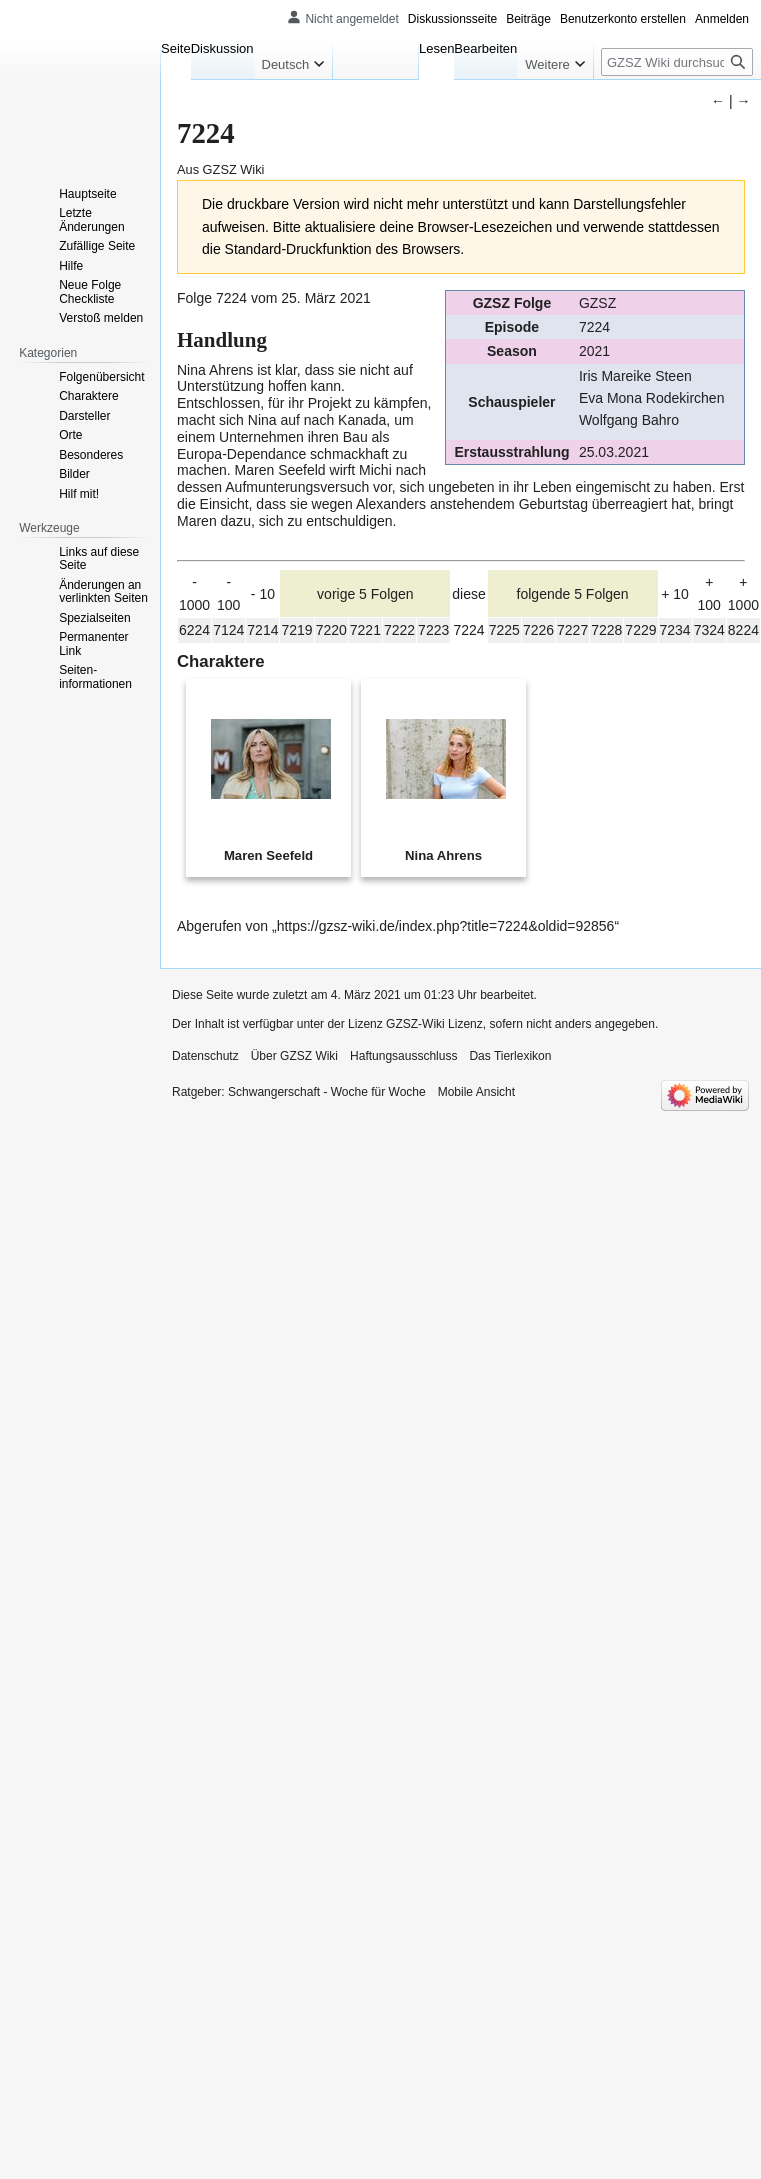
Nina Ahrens (215, 370)
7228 (606, 630)
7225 (504, 630)
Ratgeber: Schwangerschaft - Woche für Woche (299, 1092)
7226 (538, 630)
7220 (331, 630)
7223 (433, 630)
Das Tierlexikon (510, 1056)
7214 (262, 630)
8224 (743, 630)
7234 (675, 630)
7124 (228, 630)
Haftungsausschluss (403, 1056)
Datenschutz (205, 1056)
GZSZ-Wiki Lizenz (434, 1024)
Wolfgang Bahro (629, 420)
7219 (296, 630)
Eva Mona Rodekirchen (652, 398)
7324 (709, 630)
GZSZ (597, 303)
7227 (572, 630)
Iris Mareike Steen (635, 376)
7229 (640, 630)
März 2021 (338, 298)
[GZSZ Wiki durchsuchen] (677, 62)
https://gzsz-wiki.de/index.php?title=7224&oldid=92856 (446, 926)
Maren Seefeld (280, 470)
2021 (594, 351)
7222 (399, 630)
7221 (365, 630)
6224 (194, 630)
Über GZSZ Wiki (294, 1056)
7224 (594, 327)
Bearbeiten (485, 48)
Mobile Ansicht (476, 1092)
